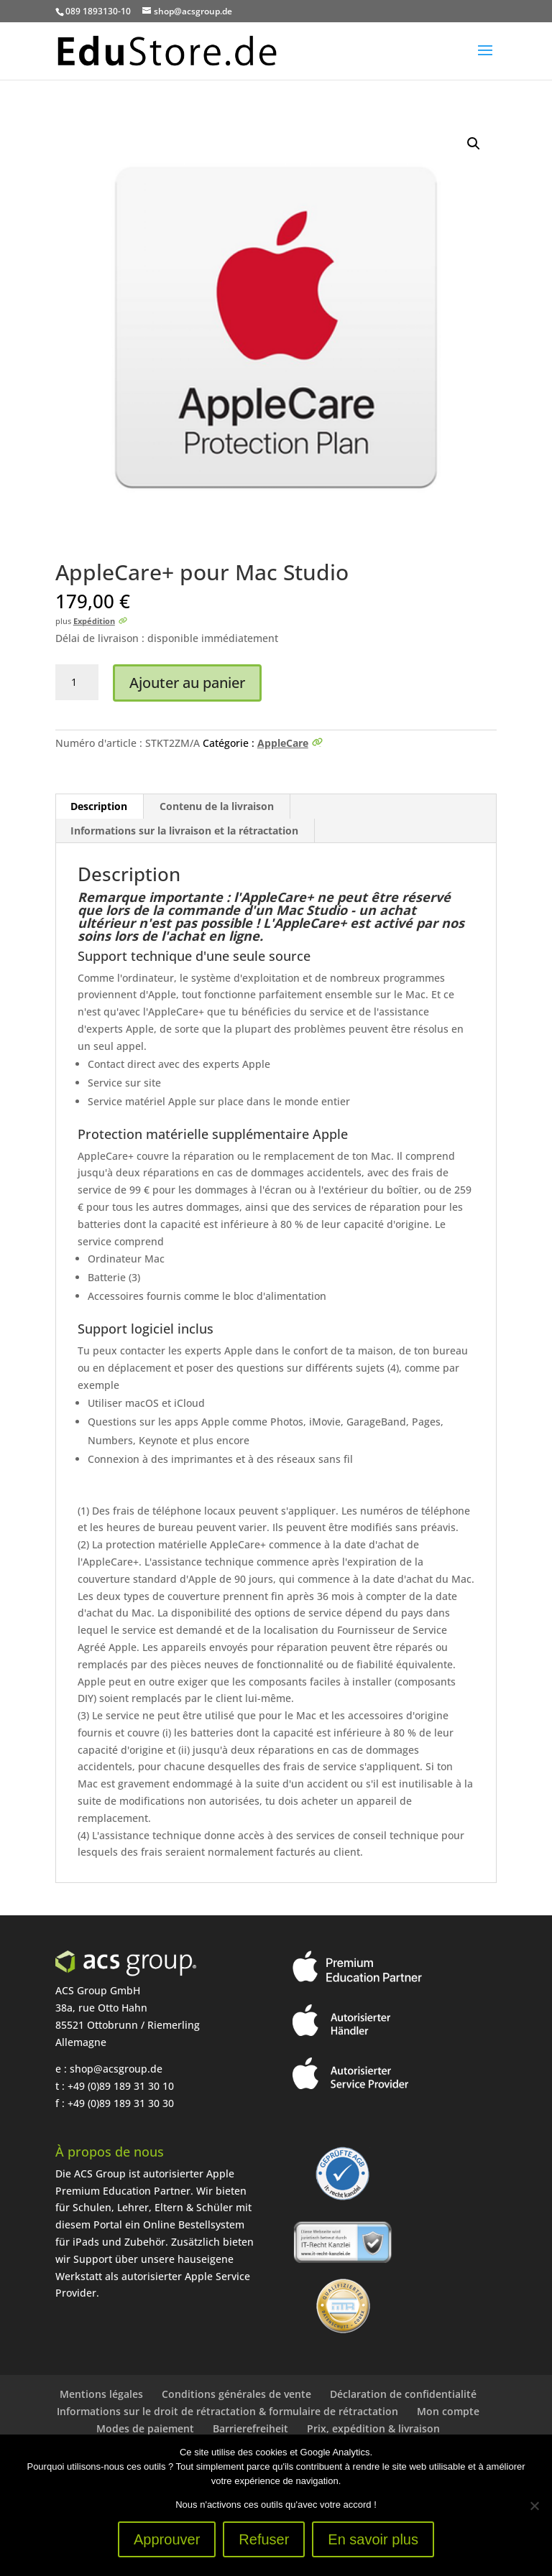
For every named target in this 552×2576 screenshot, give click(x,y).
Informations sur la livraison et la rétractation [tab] (184, 830)
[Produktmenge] (76, 682)
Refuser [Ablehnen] (264, 2539)
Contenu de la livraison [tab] (217, 806)
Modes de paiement (145, 2428)
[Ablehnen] (534, 2505)
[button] (474, 144)
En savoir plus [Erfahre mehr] (373, 2539)
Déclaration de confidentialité (403, 2394)
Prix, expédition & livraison (373, 2428)
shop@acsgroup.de (116, 2068)
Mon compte (448, 2411)
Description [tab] (98, 806)
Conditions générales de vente (236, 2394)
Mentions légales (101, 2394)
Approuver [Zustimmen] (167, 2539)
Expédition (94, 620)
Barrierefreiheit (250, 2428)
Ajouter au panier (187, 682)
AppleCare (282, 743)
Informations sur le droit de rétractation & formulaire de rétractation (227, 2411)
